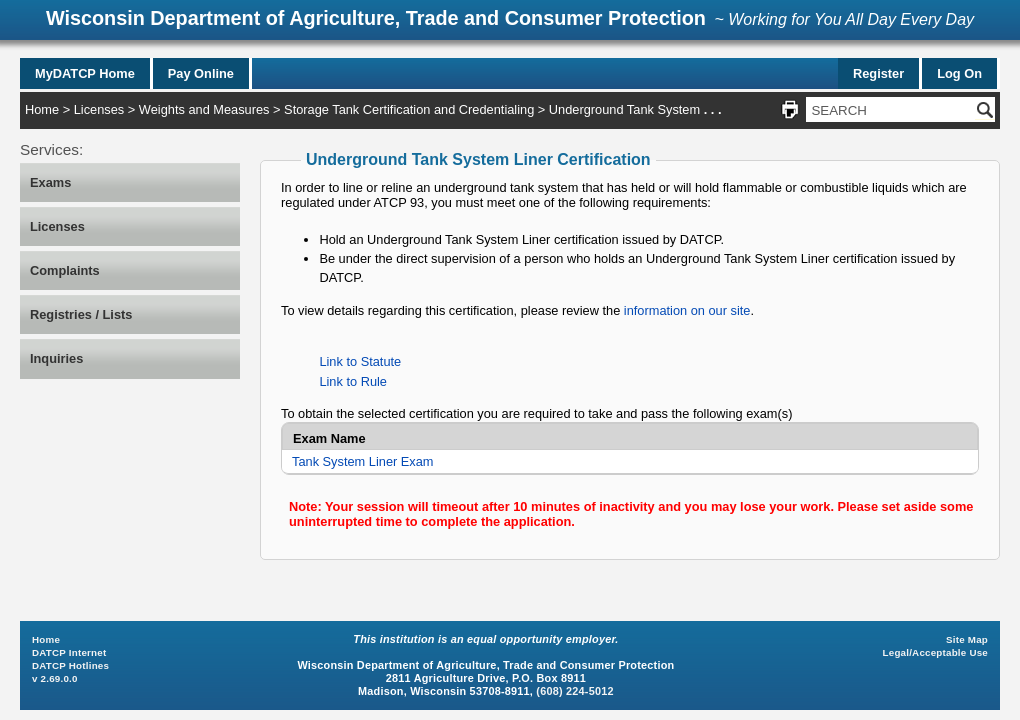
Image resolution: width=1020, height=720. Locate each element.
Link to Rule (353, 381)
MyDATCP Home (85, 73)
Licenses (99, 109)
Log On (959, 73)
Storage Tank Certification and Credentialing (409, 109)
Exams (50, 182)
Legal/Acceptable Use (935, 652)
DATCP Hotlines (70, 665)
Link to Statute (360, 361)
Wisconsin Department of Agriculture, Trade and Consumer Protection (376, 18)
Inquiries (56, 358)
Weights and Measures (204, 109)
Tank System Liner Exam (363, 461)
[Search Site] (891, 109)
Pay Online (201, 73)
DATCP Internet (69, 652)
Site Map (967, 639)
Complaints (65, 270)
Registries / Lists (81, 314)
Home (42, 109)
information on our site (687, 310)
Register (878, 73)
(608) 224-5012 (574, 691)
